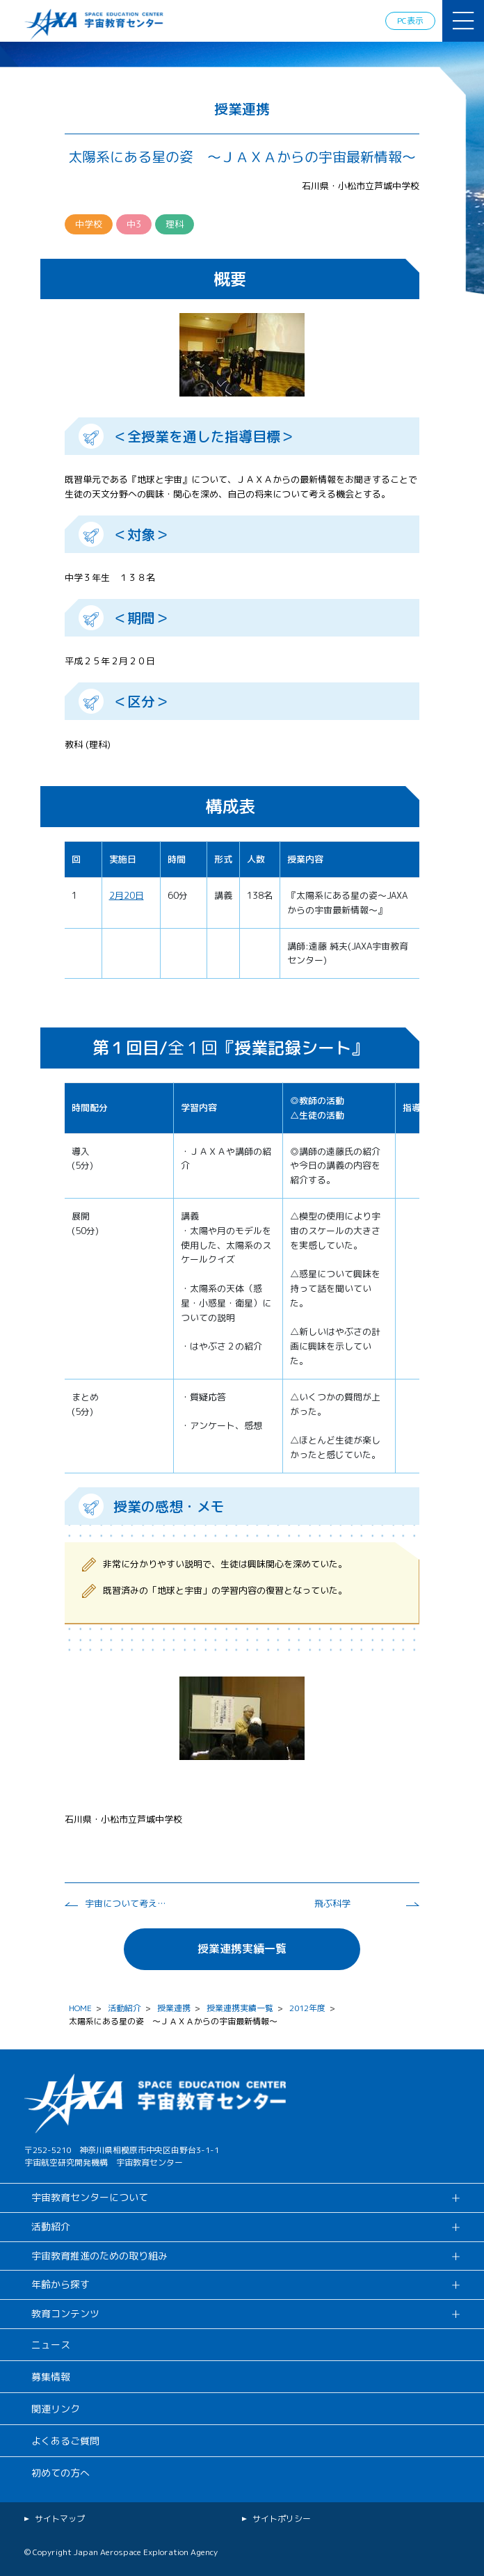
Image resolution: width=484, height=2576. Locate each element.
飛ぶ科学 (332, 1903)
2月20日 (126, 895)
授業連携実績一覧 (242, 1948)
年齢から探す (60, 2284)
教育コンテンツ (65, 2313)
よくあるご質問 (65, 2440)
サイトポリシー (281, 2519)
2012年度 (307, 2008)
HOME (80, 2008)
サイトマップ (60, 2519)
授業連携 (174, 2008)
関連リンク (55, 2408)
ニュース (50, 2344)
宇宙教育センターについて (89, 2197)
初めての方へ (60, 2472)
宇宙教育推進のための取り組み (99, 2255)
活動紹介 (124, 2008)
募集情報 (50, 2376)
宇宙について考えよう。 (126, 1903)
